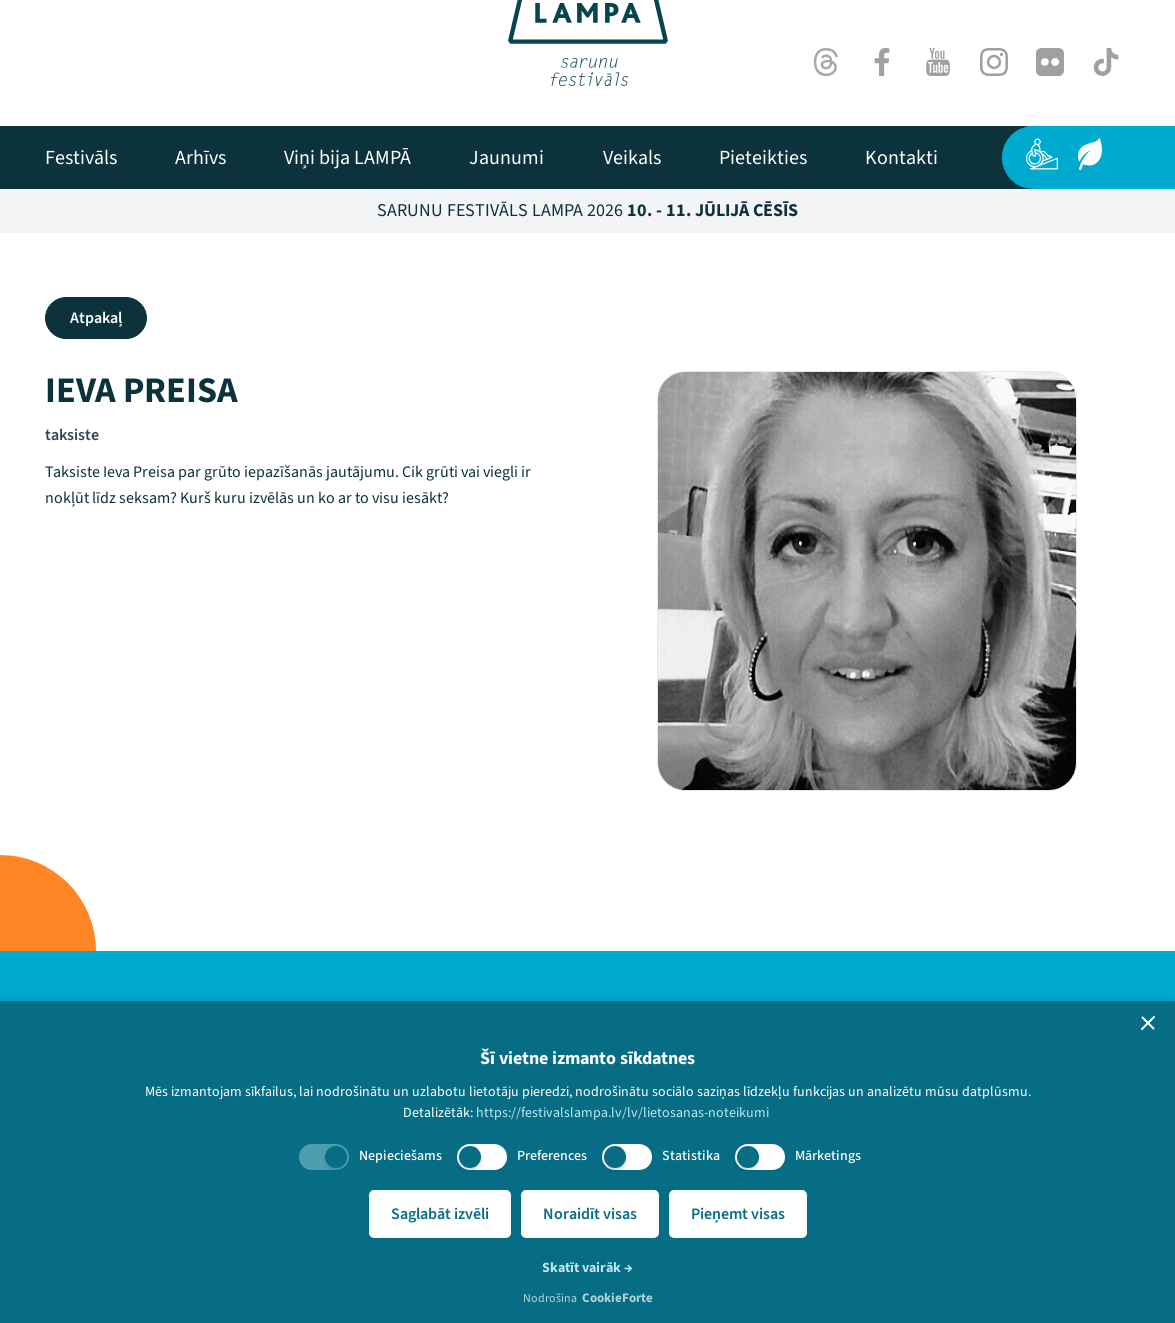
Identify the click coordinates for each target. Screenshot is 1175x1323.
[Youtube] (938, 62)
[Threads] (826, 62)
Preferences (552, 1156)
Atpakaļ (96, 318)
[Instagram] (994, 62)
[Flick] (1050, 62)
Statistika (691, 1156)
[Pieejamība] (1042, 154)
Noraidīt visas (590, 1214)
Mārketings (828, 1156)
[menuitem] (81, 158)
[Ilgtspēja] (1090, 154)
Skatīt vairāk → (587, 1268)
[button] (1148, 1023)
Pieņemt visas (738, 1214)
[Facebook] (882, 62)
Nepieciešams (400, 1156)
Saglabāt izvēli (440, 1214)
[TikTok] (1106, 62)
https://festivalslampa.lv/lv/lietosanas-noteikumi (622, 1113)
